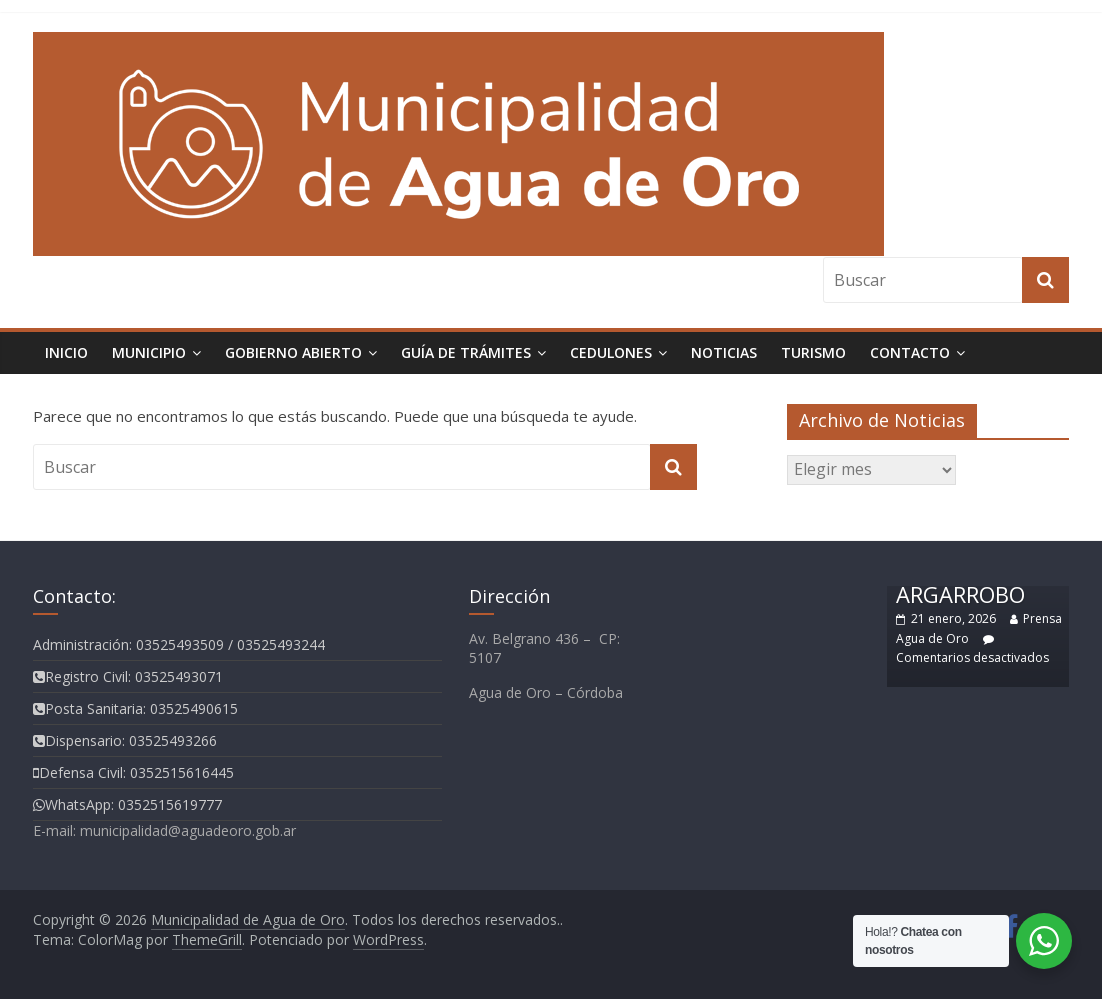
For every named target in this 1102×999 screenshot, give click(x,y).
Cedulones (611, 352)
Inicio (66, 352)
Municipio (149, 352)
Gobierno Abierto (293, 352)
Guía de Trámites (466, 352)
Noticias (724, 352)
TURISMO (813, 352)
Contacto (910, 352)
